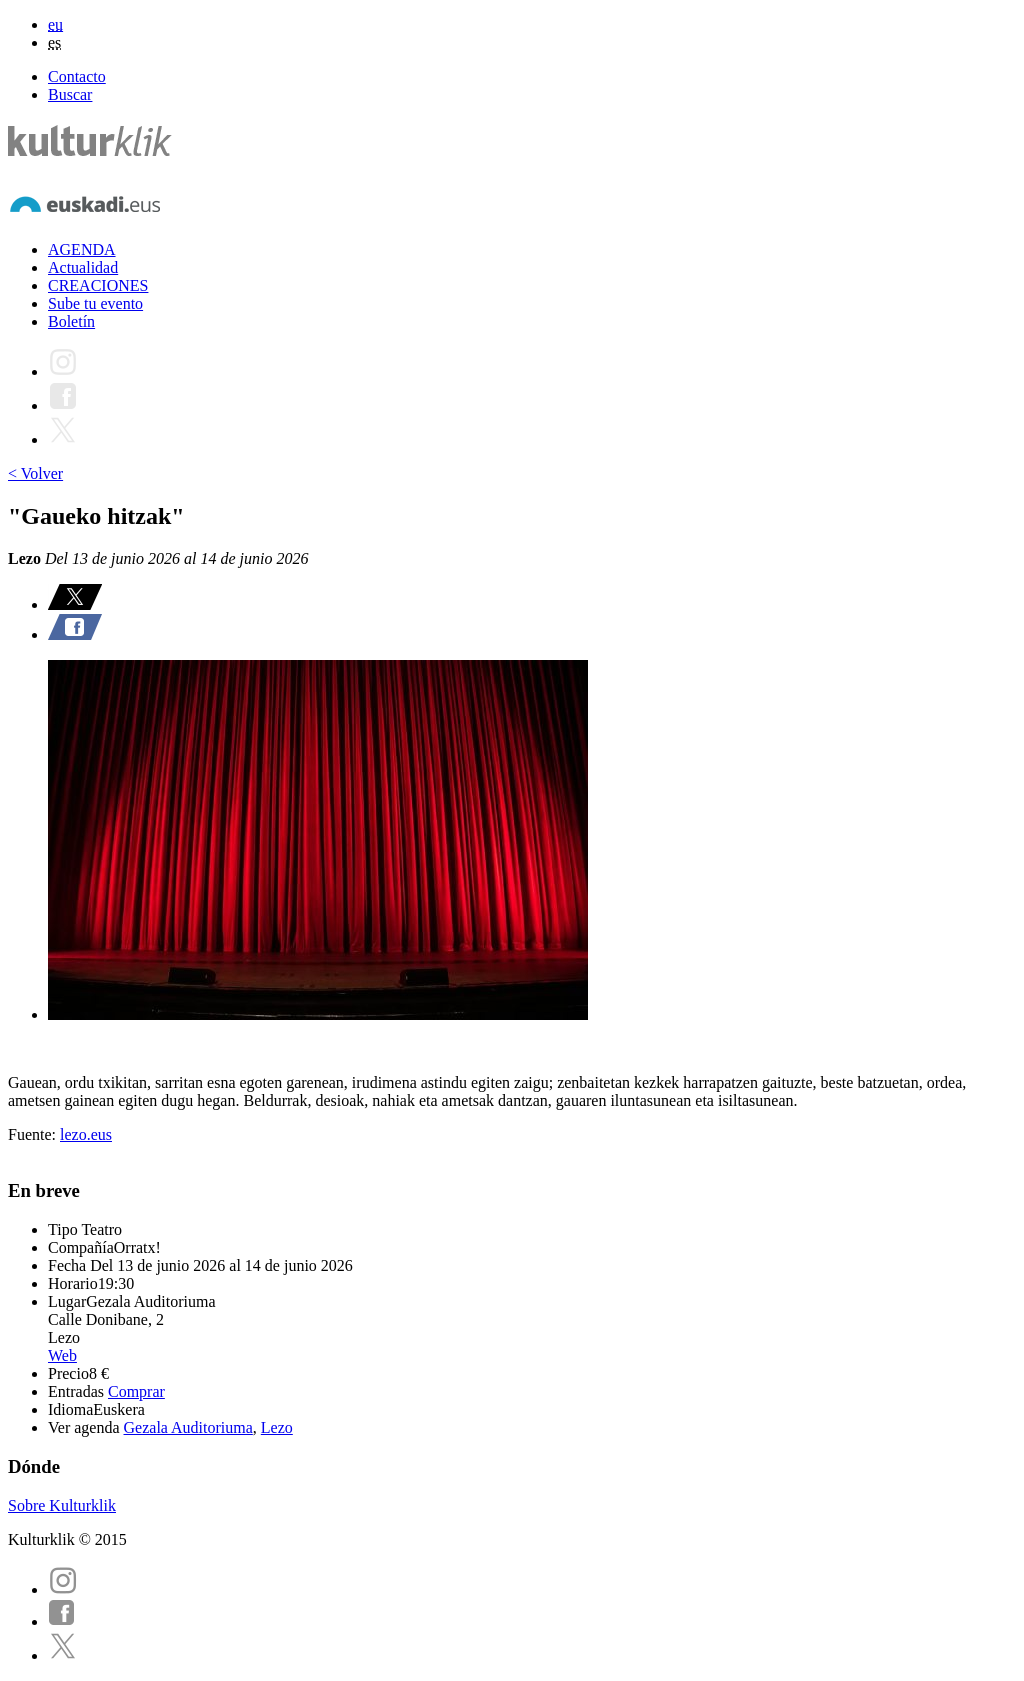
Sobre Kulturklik (62, 1505)
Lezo (277, 1427)
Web (62, 1355)
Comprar (136, 1391)
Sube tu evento (95, 303)
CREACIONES (98, 285)
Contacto (77, 76)
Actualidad (83, 267)
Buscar (70, 94)
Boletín (71, 321)
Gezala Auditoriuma (188, 1427)
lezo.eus (86, 1134)
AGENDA (82, 249)
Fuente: (34, 1134)
